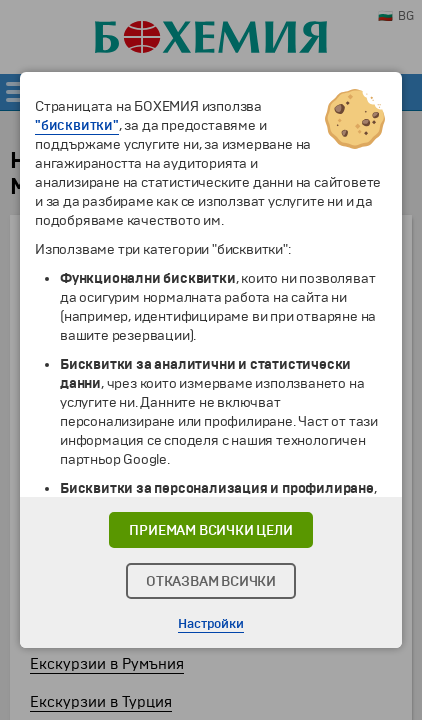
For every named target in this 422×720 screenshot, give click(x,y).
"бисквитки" (77, 125)
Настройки (210, 624)
